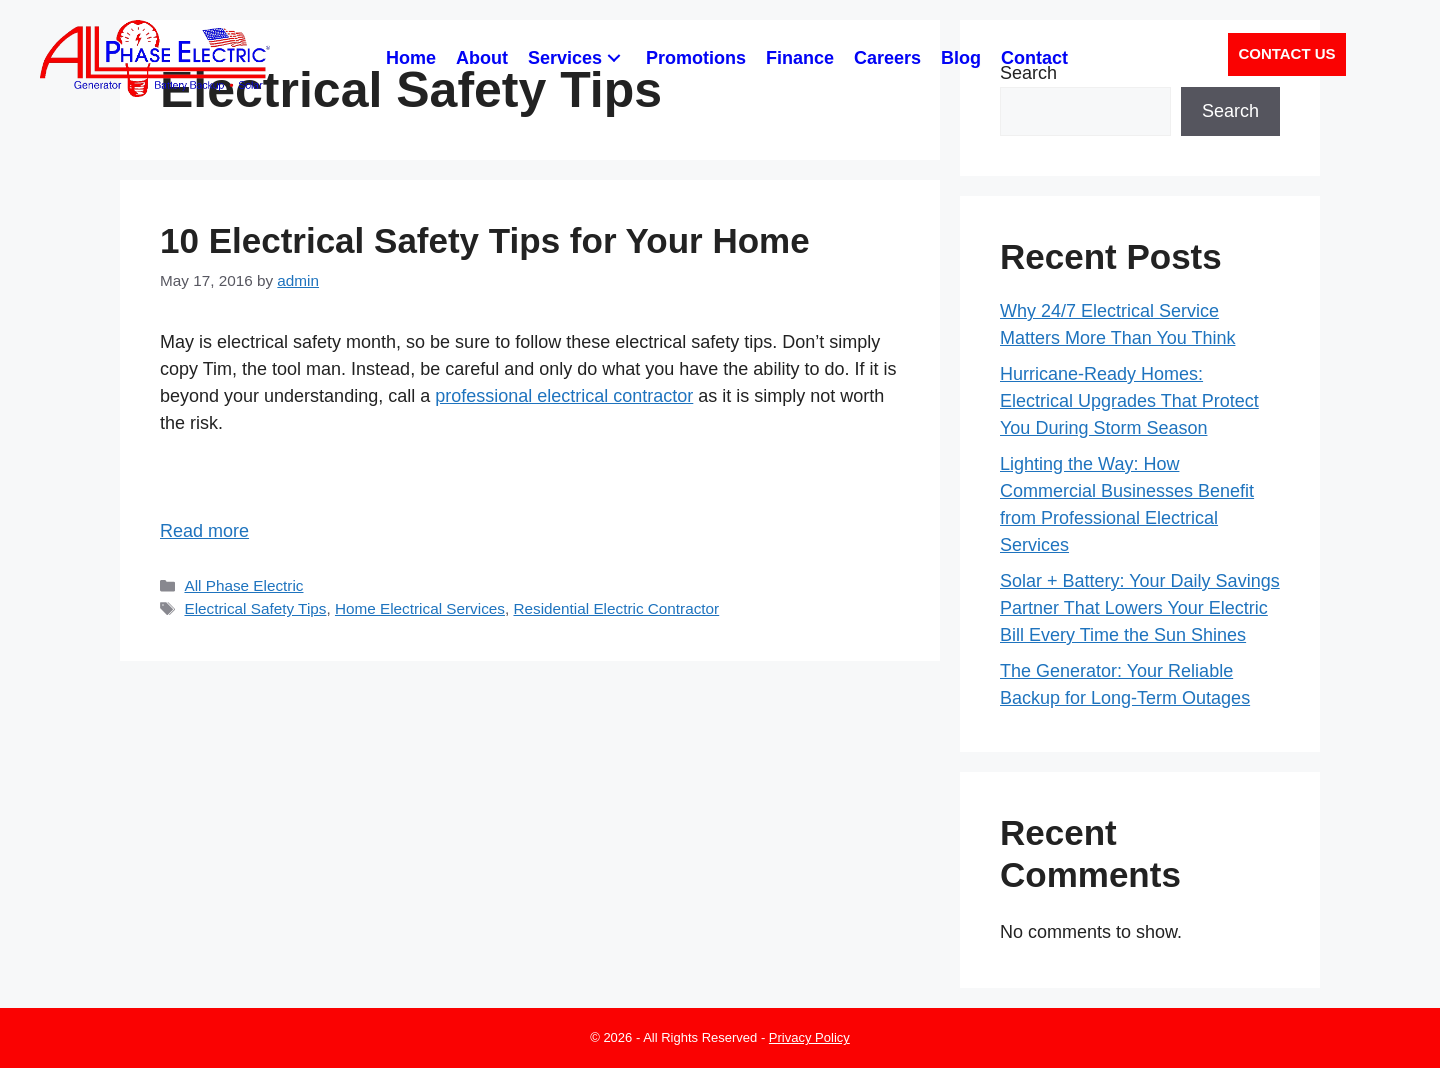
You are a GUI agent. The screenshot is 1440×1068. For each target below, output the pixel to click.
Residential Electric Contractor (616, 608)
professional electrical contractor (564, 396)
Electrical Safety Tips (255, 608)
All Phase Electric (243, 585)
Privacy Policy (809, 1037)
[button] (614, 58)
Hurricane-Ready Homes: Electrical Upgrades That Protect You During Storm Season (1129, 401)
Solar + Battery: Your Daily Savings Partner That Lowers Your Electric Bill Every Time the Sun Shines (1140, 608)
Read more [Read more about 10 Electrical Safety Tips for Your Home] (204, 531)
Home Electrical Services (420, 608)
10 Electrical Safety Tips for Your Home (485, 240)
